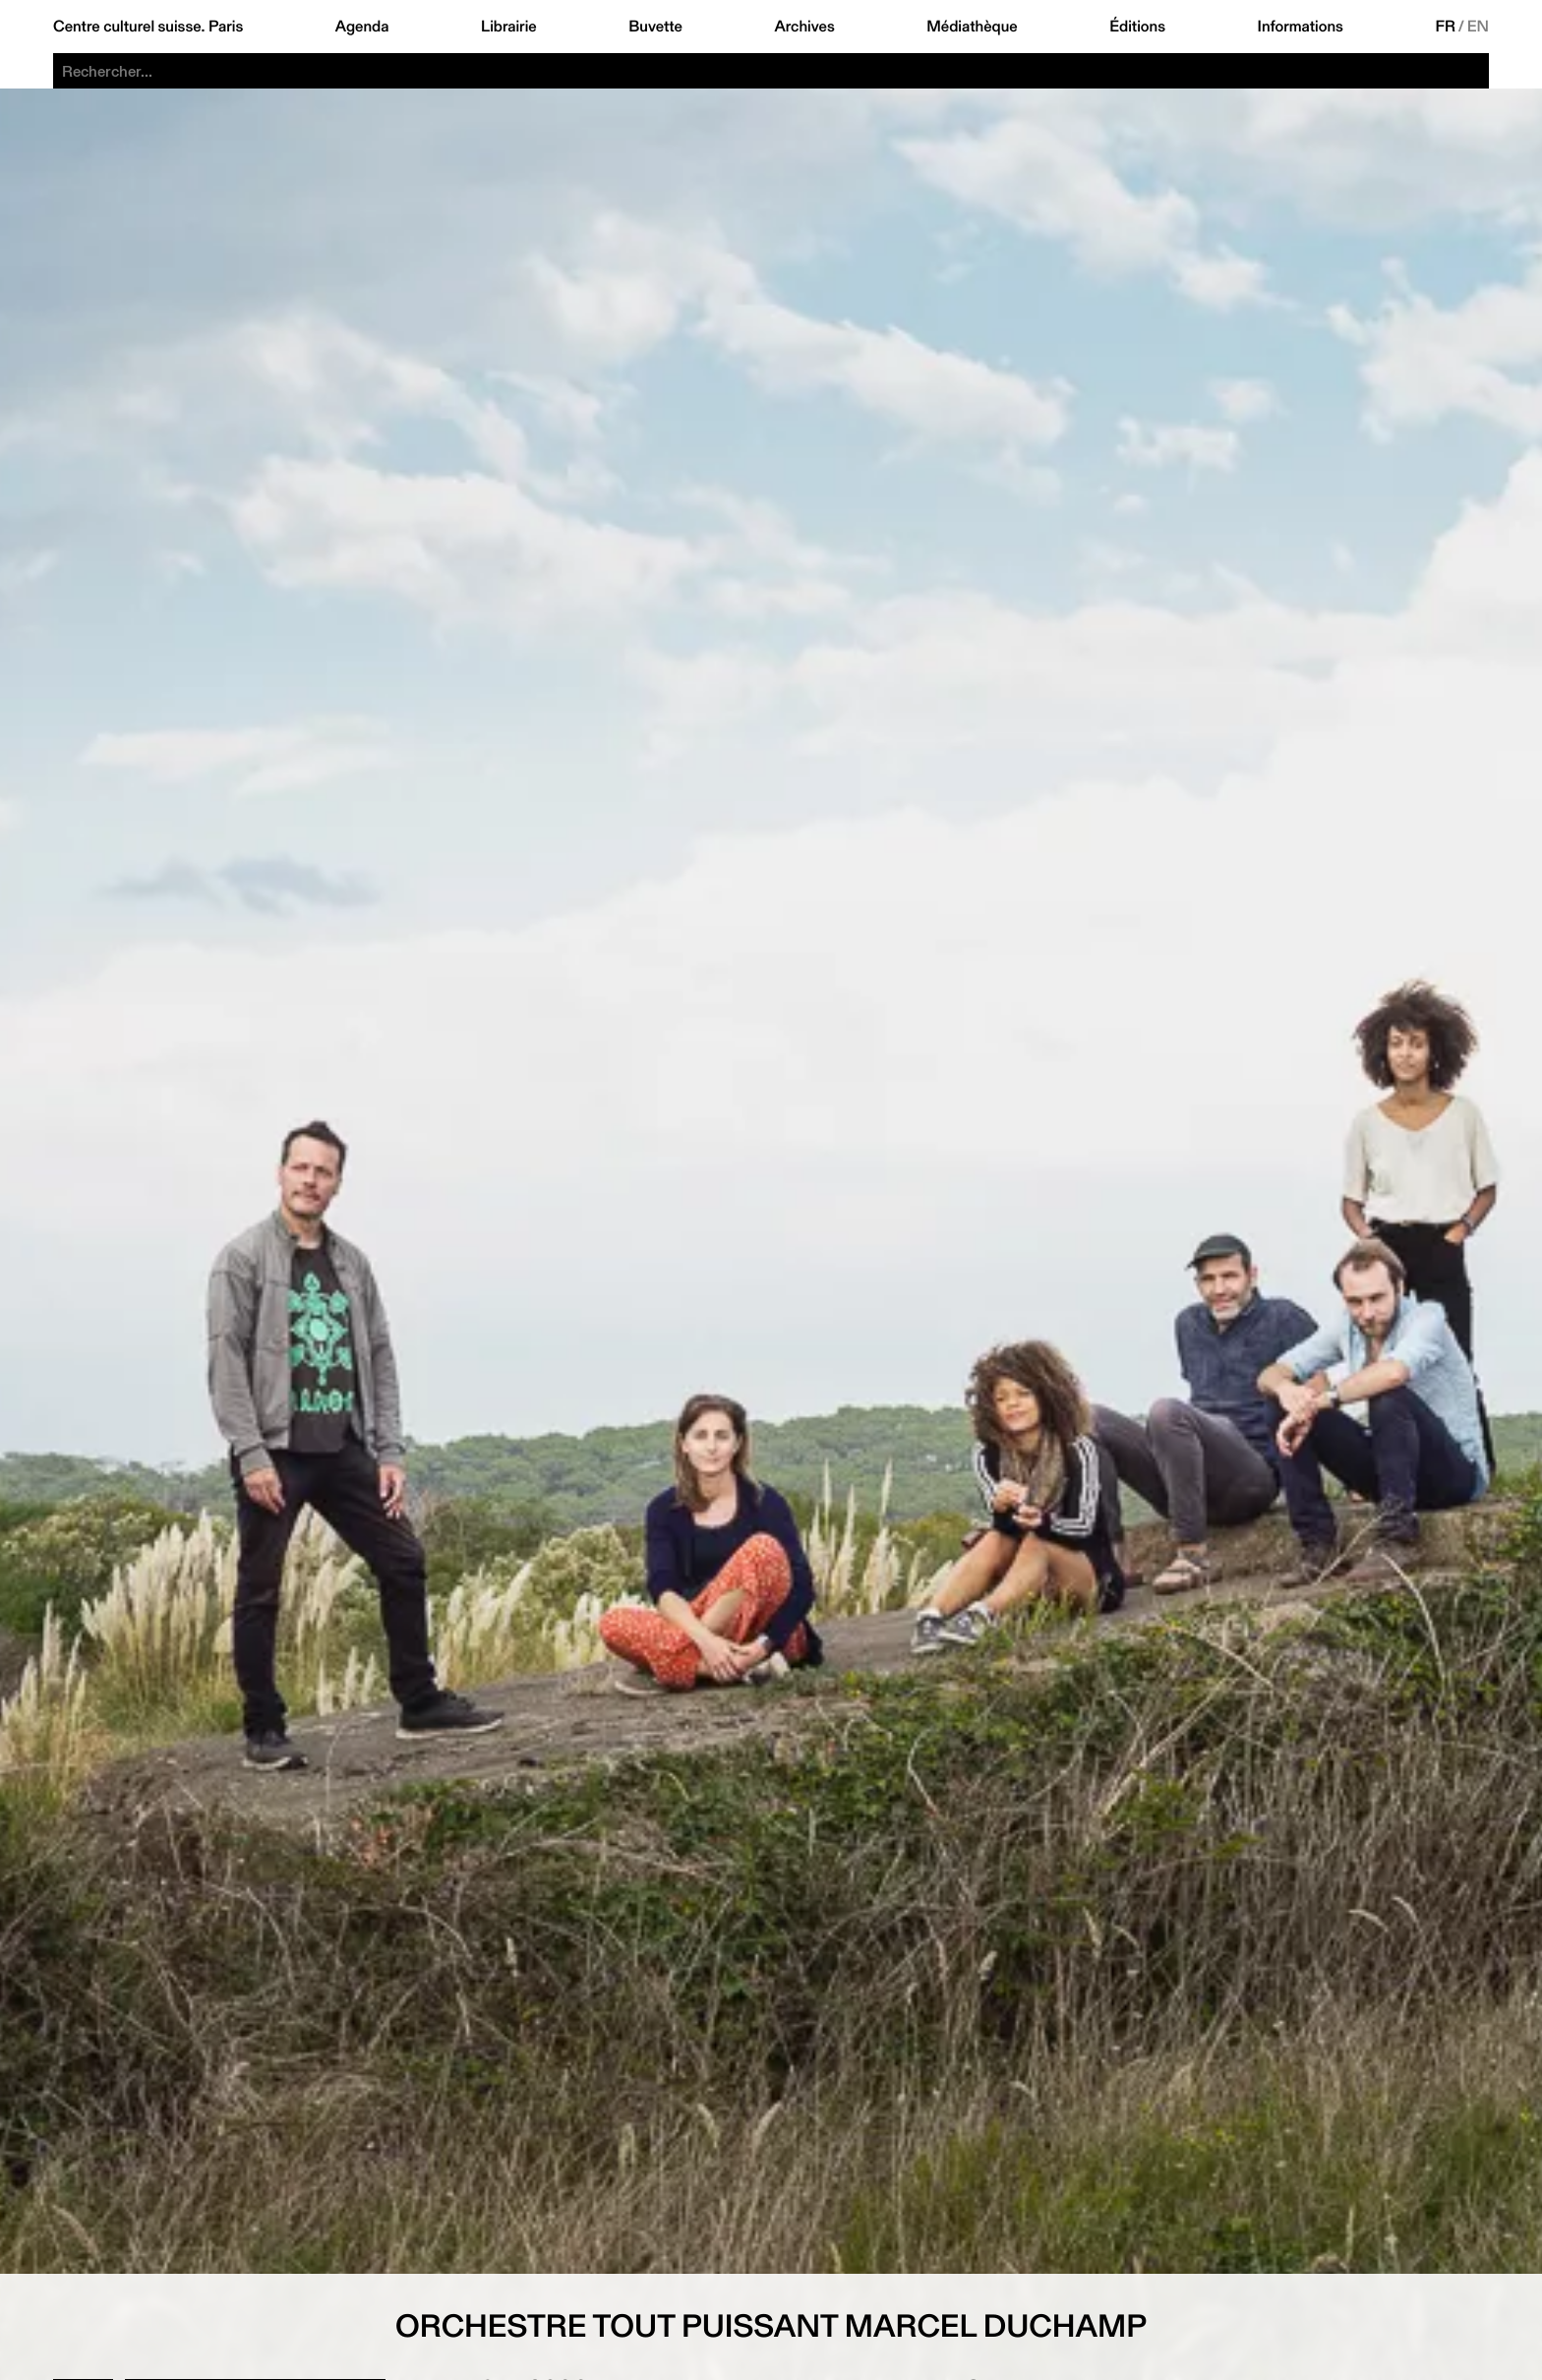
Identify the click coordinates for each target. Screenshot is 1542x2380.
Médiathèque (971, 26)
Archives (804, 26)
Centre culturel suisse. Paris (148, 26)
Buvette (655, 26)
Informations (1300, 26)
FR (1445, 26)
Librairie (509, 26)
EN (1478, 26)
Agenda (362, 26)
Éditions (1137, 26)
